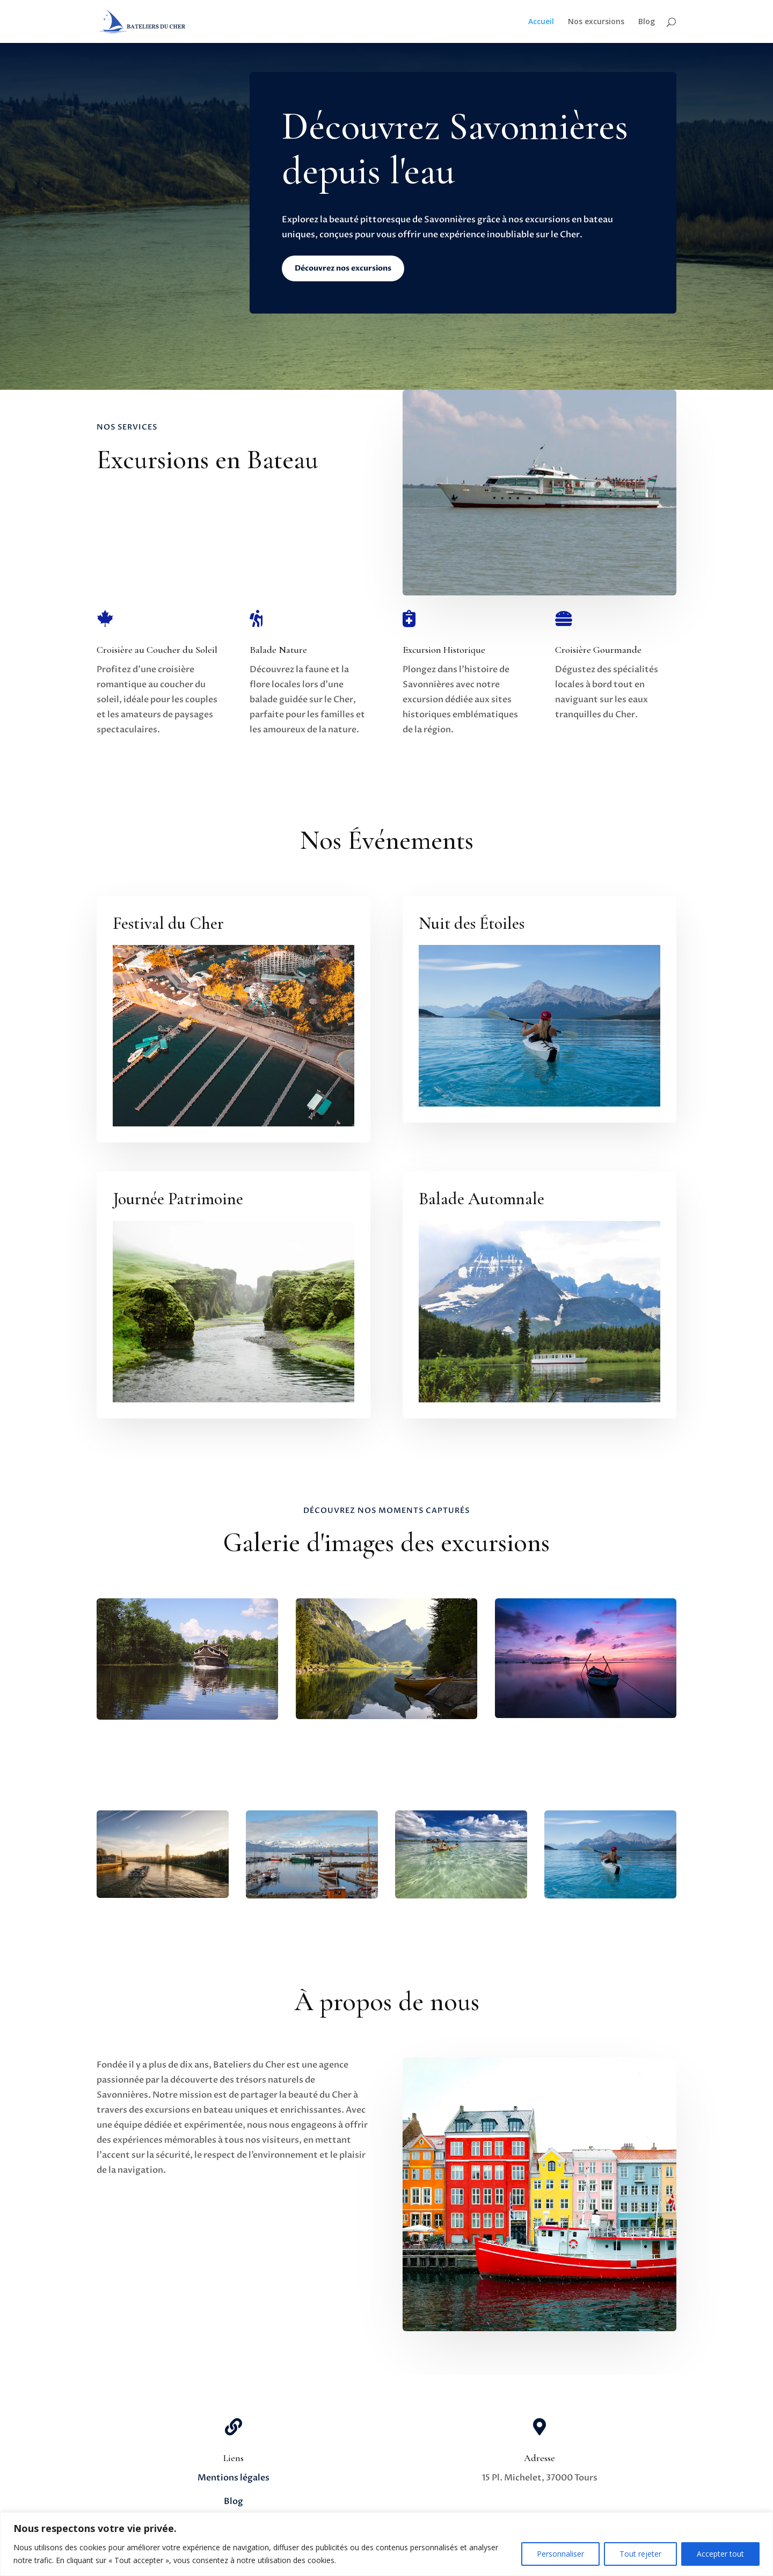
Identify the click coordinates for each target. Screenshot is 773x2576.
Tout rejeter (640, 2554)
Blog (646, 22)
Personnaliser (560, 2554)
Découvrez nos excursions (343, 268)
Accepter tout (720, 2554)
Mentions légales (233, 2478)
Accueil (541, 22)
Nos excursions (596, 22)
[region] (386, 2544)
